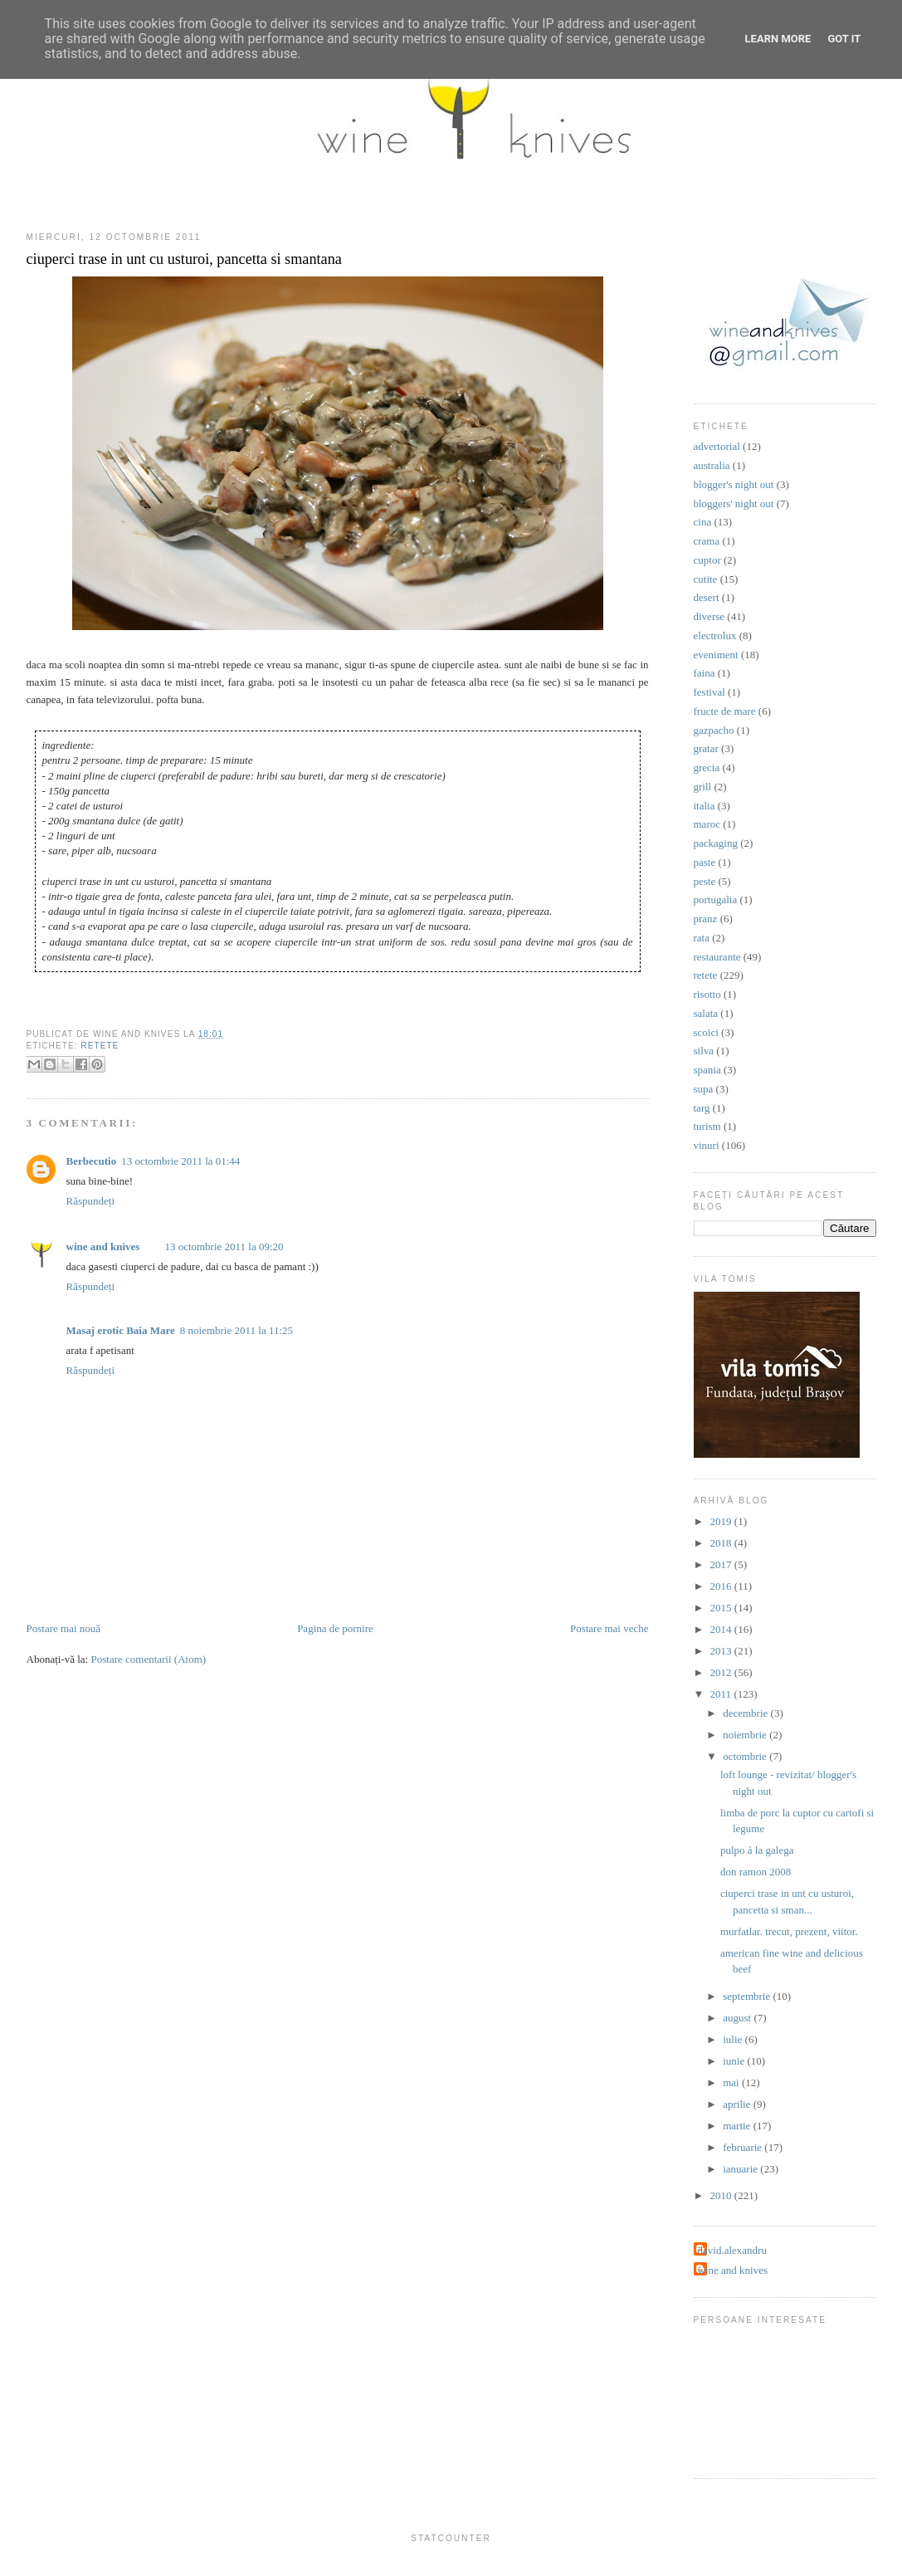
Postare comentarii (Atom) (148, 1659)
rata (701, 937)
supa (704, 1089)
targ (702, 1108)
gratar (706, 748)
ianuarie (741, 2169)
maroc (707, 824)
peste (705, 881)
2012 (722, 1672)
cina (703, 522)
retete (99, 1045)
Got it (844, 38)
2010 (722, 2195)
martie (738, 2125)
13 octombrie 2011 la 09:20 (223, 1246)
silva (704, 1050)
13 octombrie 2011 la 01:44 (180, 1161)
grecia (707, 767)
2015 (722, 1607)
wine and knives (103, 1246)
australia (712, 465)
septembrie (748, 1996)
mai (732, 2082)
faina (704, 673)
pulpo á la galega (756, 1850)
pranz (706, 918)
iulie (733, 2039)
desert (706, 597)
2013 (722, 1651)
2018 (722, 1543)
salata (706, 1013)
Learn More (778, 38)
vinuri (706, 1145)
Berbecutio (91, 1161)
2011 (722, 1694)
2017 (722, 1564)
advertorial (717, 446)
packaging (716, 843)
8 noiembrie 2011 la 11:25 (236, 1330)
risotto (707, 994)
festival (709, 692)
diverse (709, 616)
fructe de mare (725, 711)
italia (704, 805)
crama (707, 541)
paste (705, 862)
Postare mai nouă (64, 1628)
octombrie (746, 1756)
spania (707, 1069)
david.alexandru (732, 2250)
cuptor (707, 560)
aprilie (738, 2104)
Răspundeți (90, 1201)
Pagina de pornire (335, 1628)
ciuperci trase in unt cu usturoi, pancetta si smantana (184, 259)
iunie (735, 2061)
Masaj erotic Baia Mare (120, 1330)
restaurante (717, 957)
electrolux (715, 635)
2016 (722, 1586)
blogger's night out (734, 484)
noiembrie (746, 1734)
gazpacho (714, 730)
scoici (706, 1032)
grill (703, 786)
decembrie (746, 1713)
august (738, 2017)
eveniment (716, 654)
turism (707, 1126)
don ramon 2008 (755, 1871)
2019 (722, 1521)
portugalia (716, 899)
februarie (743, 2147)
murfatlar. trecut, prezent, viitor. (789, 1931)
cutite (706, 579)
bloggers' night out (734, 503)
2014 (722, 1629)
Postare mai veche (609, 1628)
